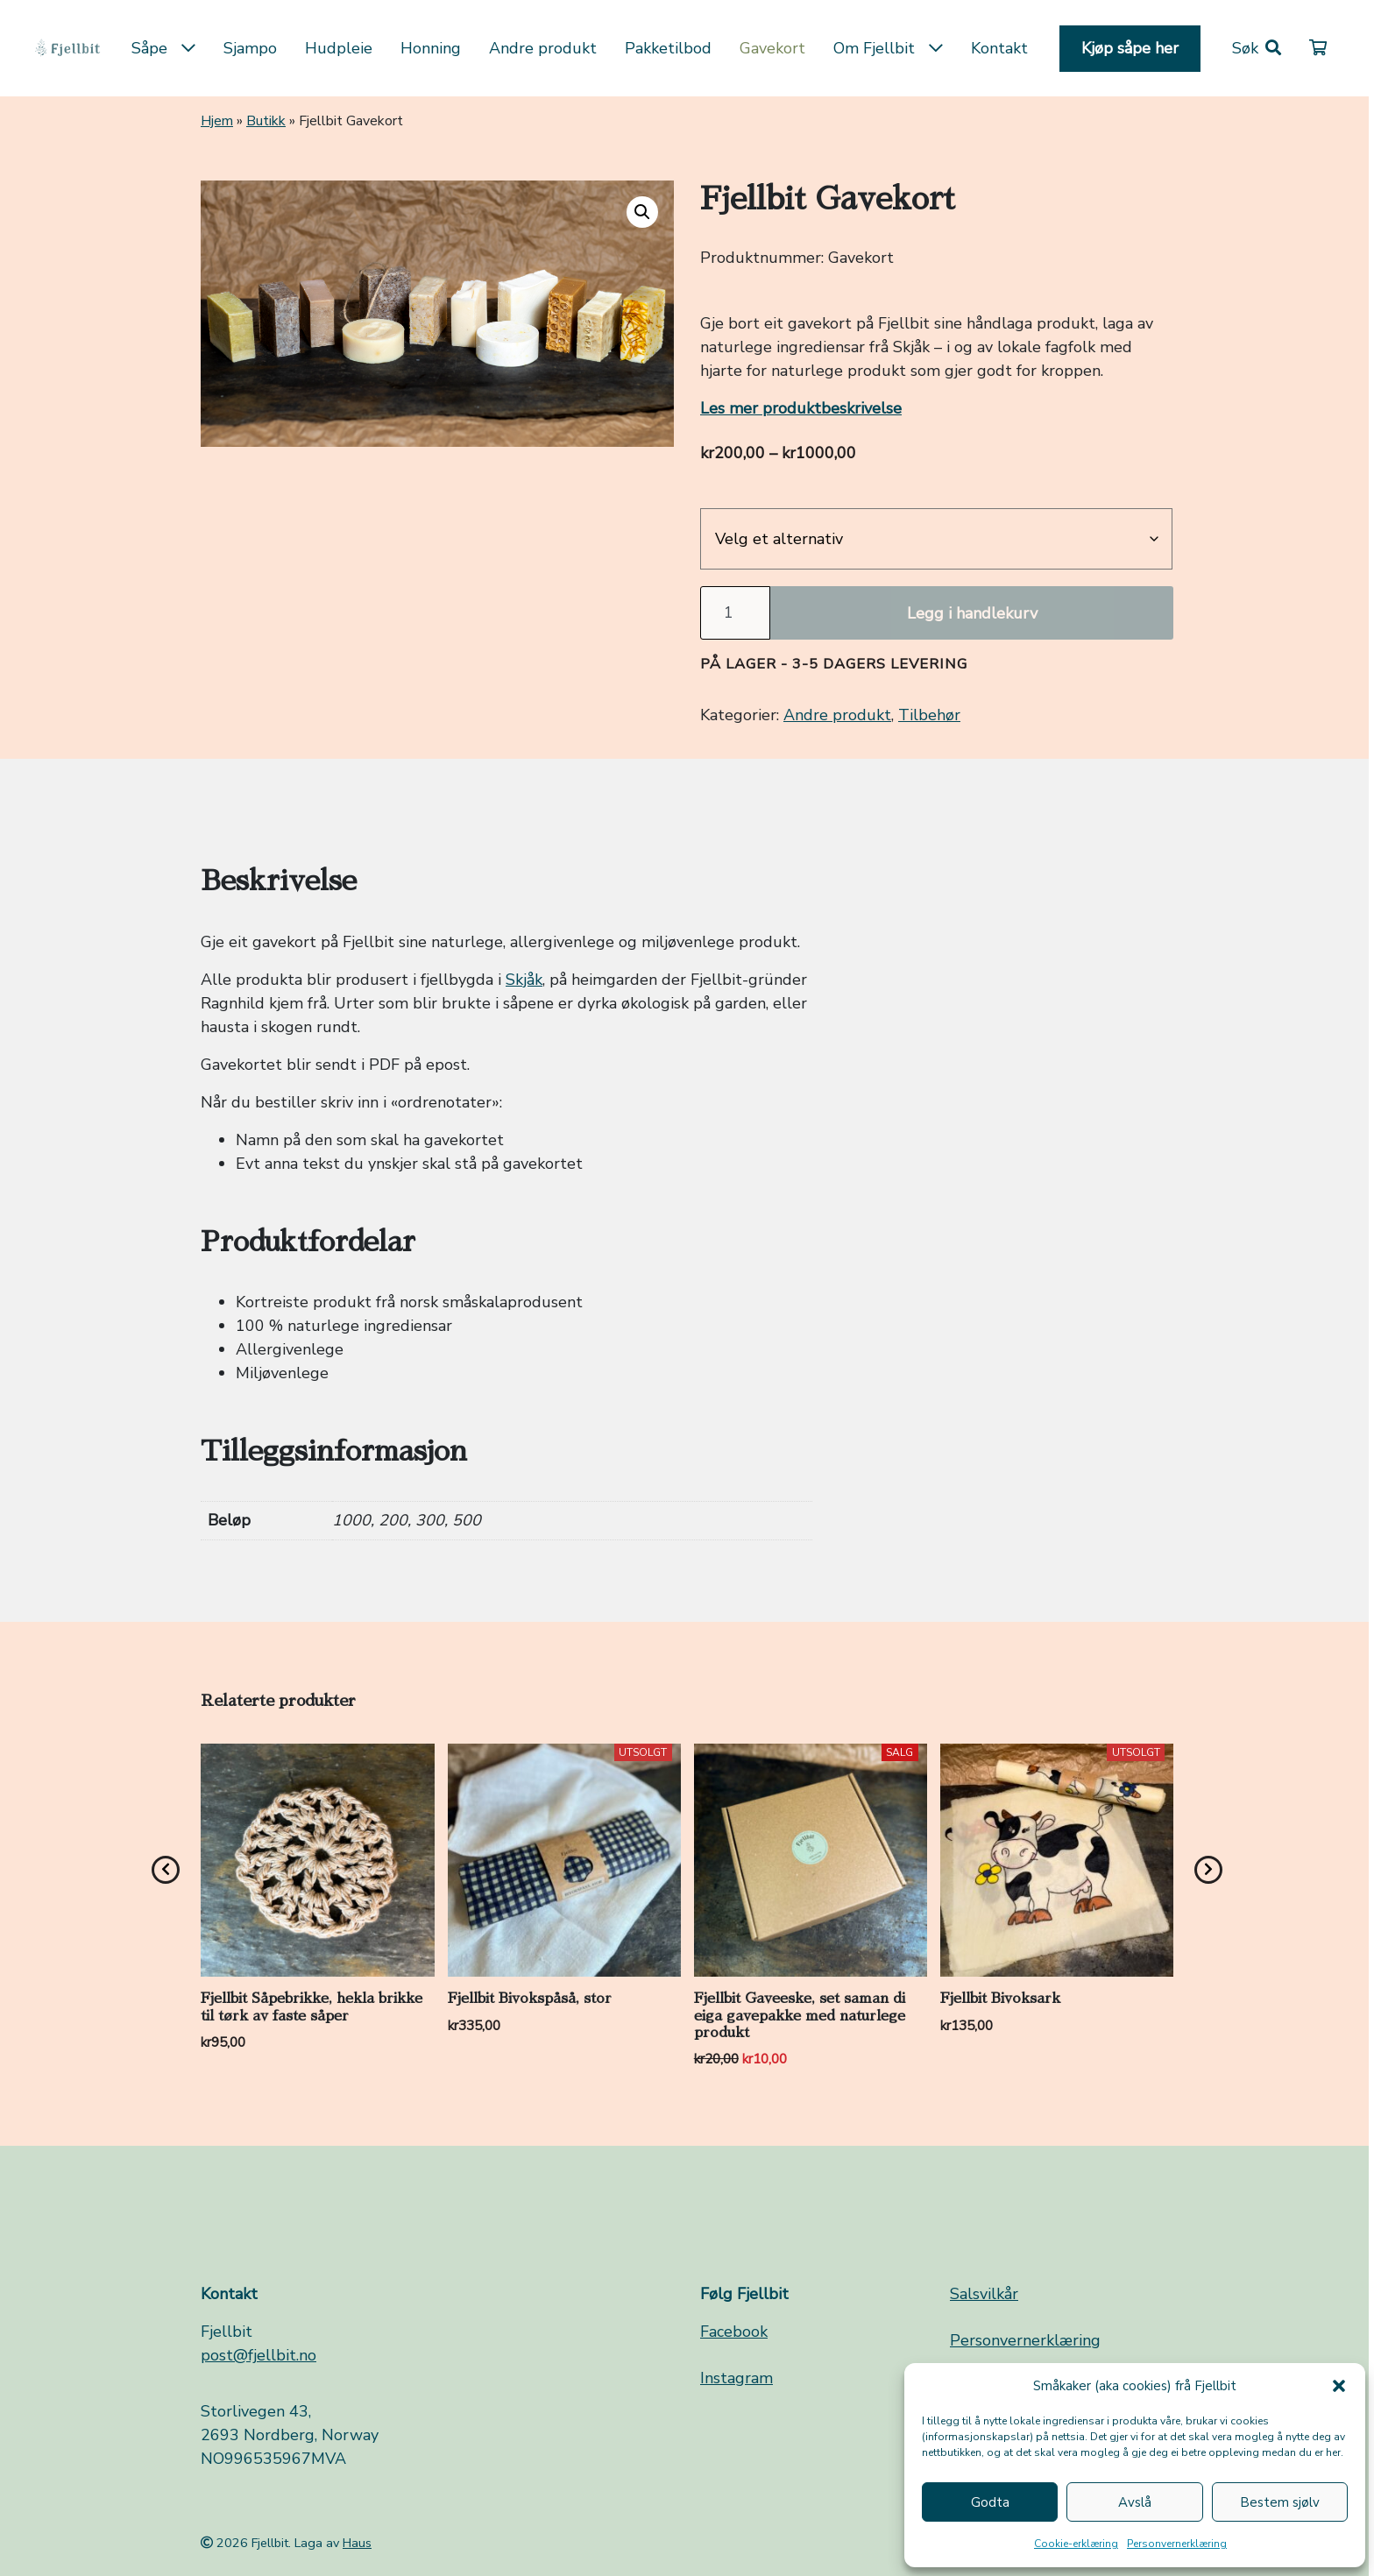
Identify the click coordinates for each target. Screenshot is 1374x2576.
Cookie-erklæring (1076, 2544)
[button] (1339, 2386)
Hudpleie (338, 48)
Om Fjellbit (888, 48)
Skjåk (524, 979)
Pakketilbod (668, 48)
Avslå (1134, 2502)
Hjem (217, 121)
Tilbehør (929, 714)
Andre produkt (543, 48)
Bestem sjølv (1280, 2502)
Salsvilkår (984, 2293)
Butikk (266, 121)
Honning (430, 48)
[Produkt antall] (735, 613)
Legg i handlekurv (972, 613)
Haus (357, 2542)
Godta (990, 2502)
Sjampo (250, 48)
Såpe (163, 48)
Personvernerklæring (1177, 2544)
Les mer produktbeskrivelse (801, 408)
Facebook (734, 2331)
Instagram (736, 2377)
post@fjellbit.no (258, 2355)
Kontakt (999, 48)
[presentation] (166, 1870)
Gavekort (772, 48)
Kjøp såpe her (1130, 48)
